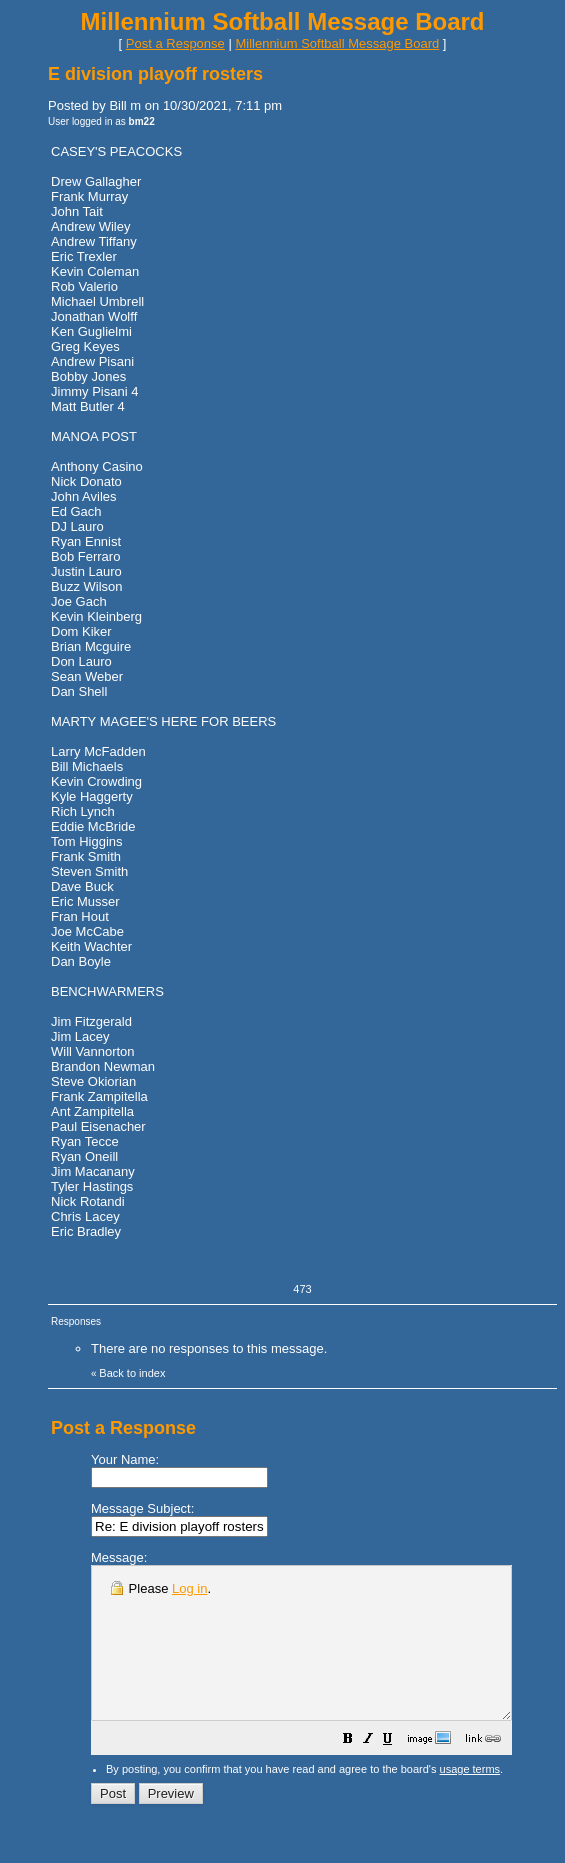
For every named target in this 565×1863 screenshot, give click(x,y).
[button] (398, 1771)
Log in (189, 1588)
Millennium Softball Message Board (337, 43)
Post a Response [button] (175, 43)
